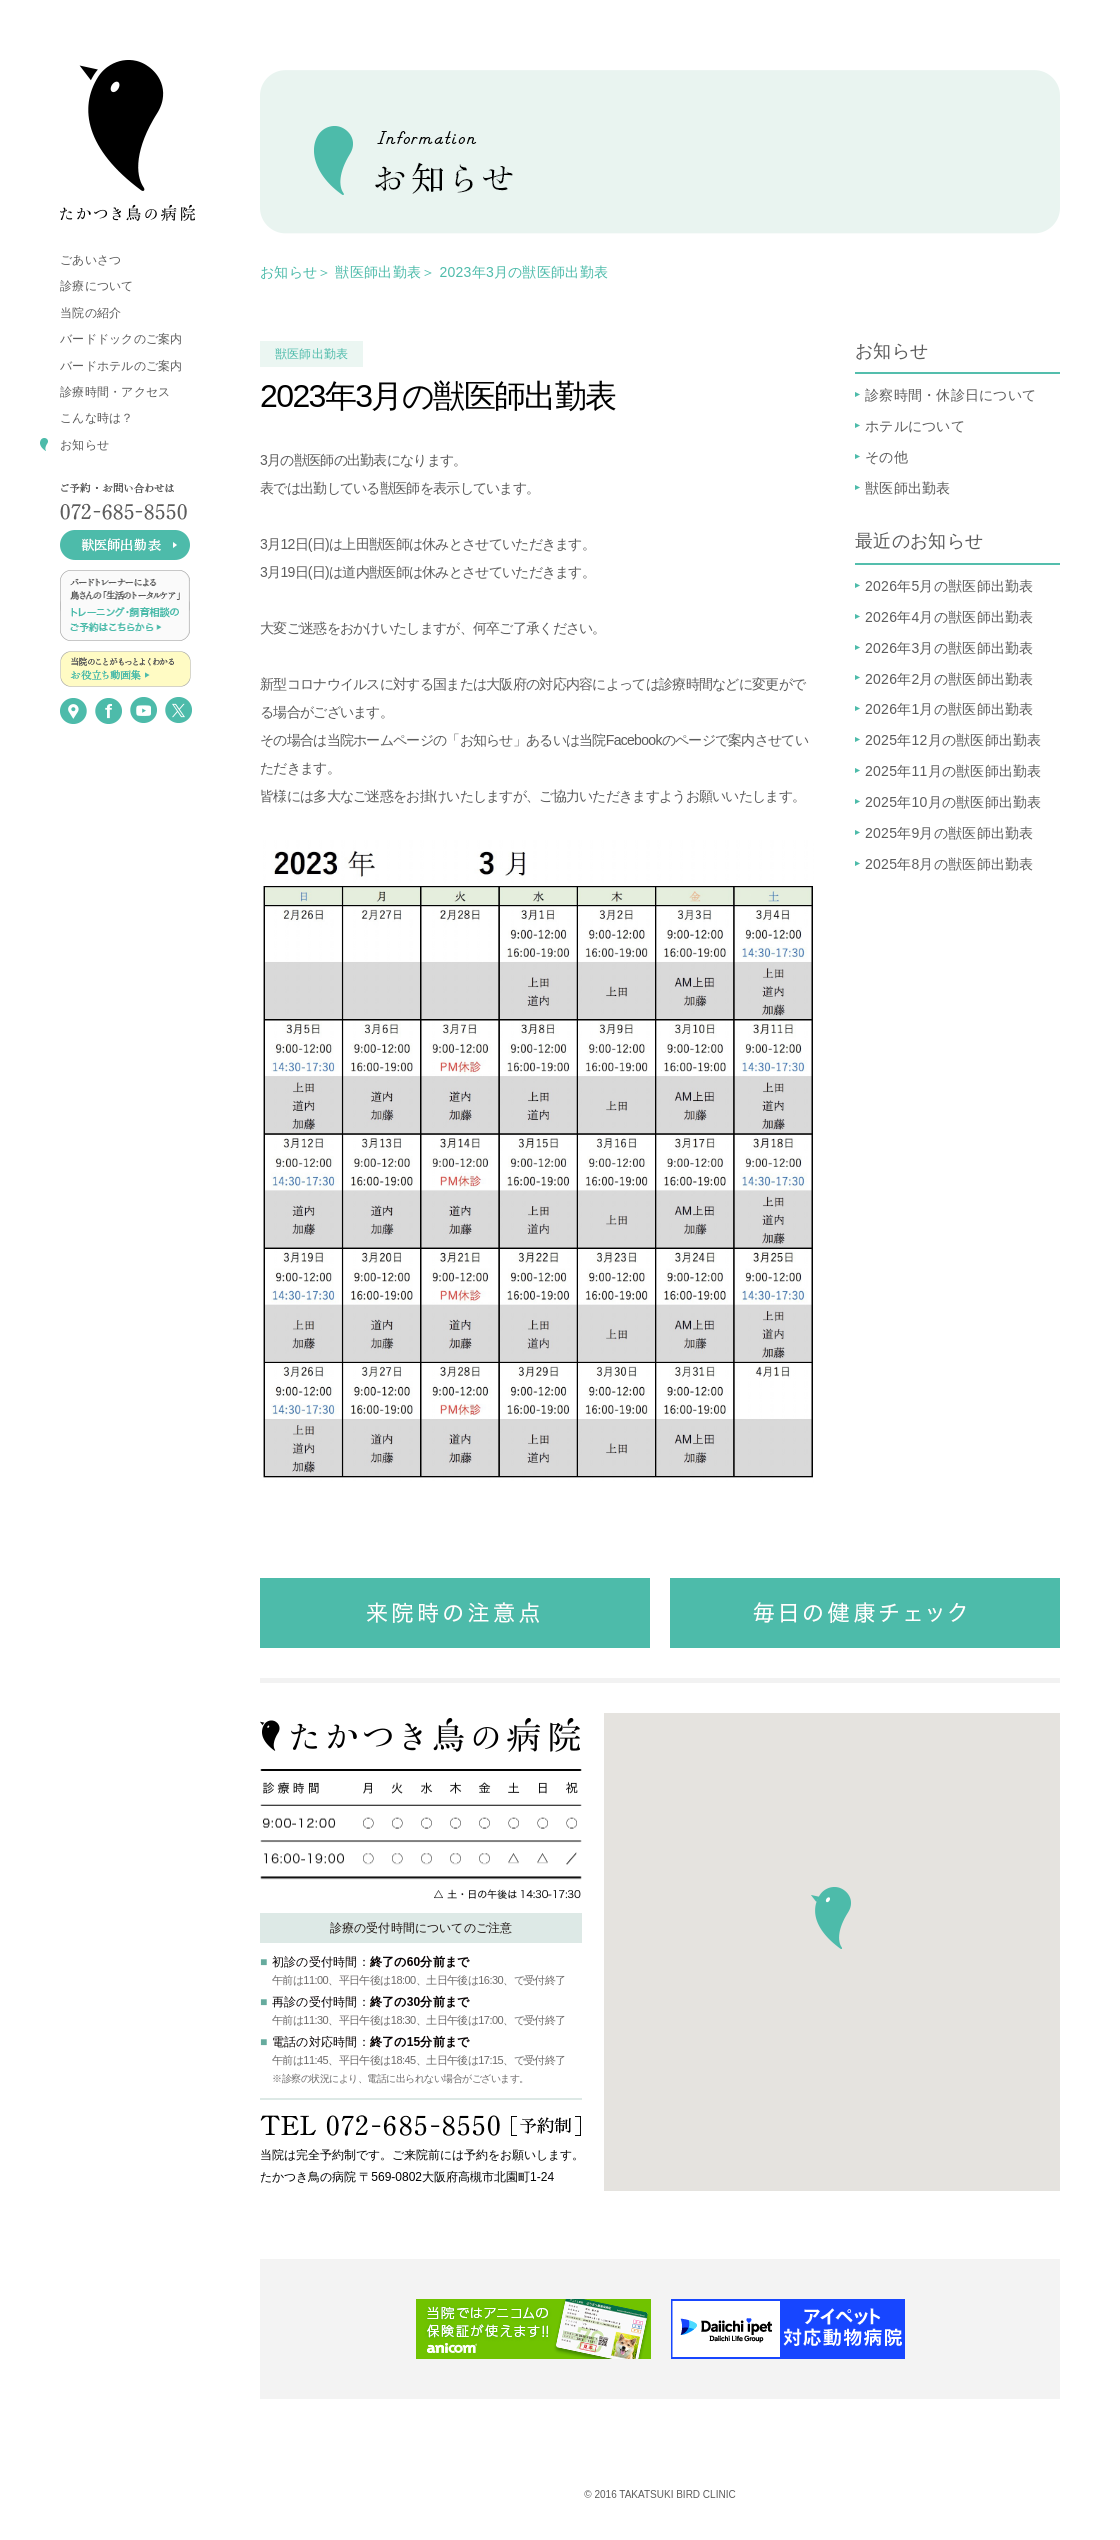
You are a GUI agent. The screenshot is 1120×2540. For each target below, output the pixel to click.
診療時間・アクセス (115, 392)
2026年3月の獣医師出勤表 (949, 648)
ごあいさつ (90, 260)
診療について (97, 286)
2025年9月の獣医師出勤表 (949, 833)
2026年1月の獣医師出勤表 (949, 709)
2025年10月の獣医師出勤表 (953, 802)
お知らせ (84, 445)
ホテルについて (915, 426)
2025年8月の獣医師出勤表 (949, 864)
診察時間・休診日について (950, 395)
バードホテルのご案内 (121, 366)
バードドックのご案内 (121, 339)
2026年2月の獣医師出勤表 (949, 679)
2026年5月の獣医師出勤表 (949, 586)
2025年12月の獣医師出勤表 (953, 740)
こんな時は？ (97, 418)
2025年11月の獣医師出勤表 (953, 771)
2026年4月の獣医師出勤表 (949, 617)
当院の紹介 (90, 313)
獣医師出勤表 (378, 272)
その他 (886, 457)
